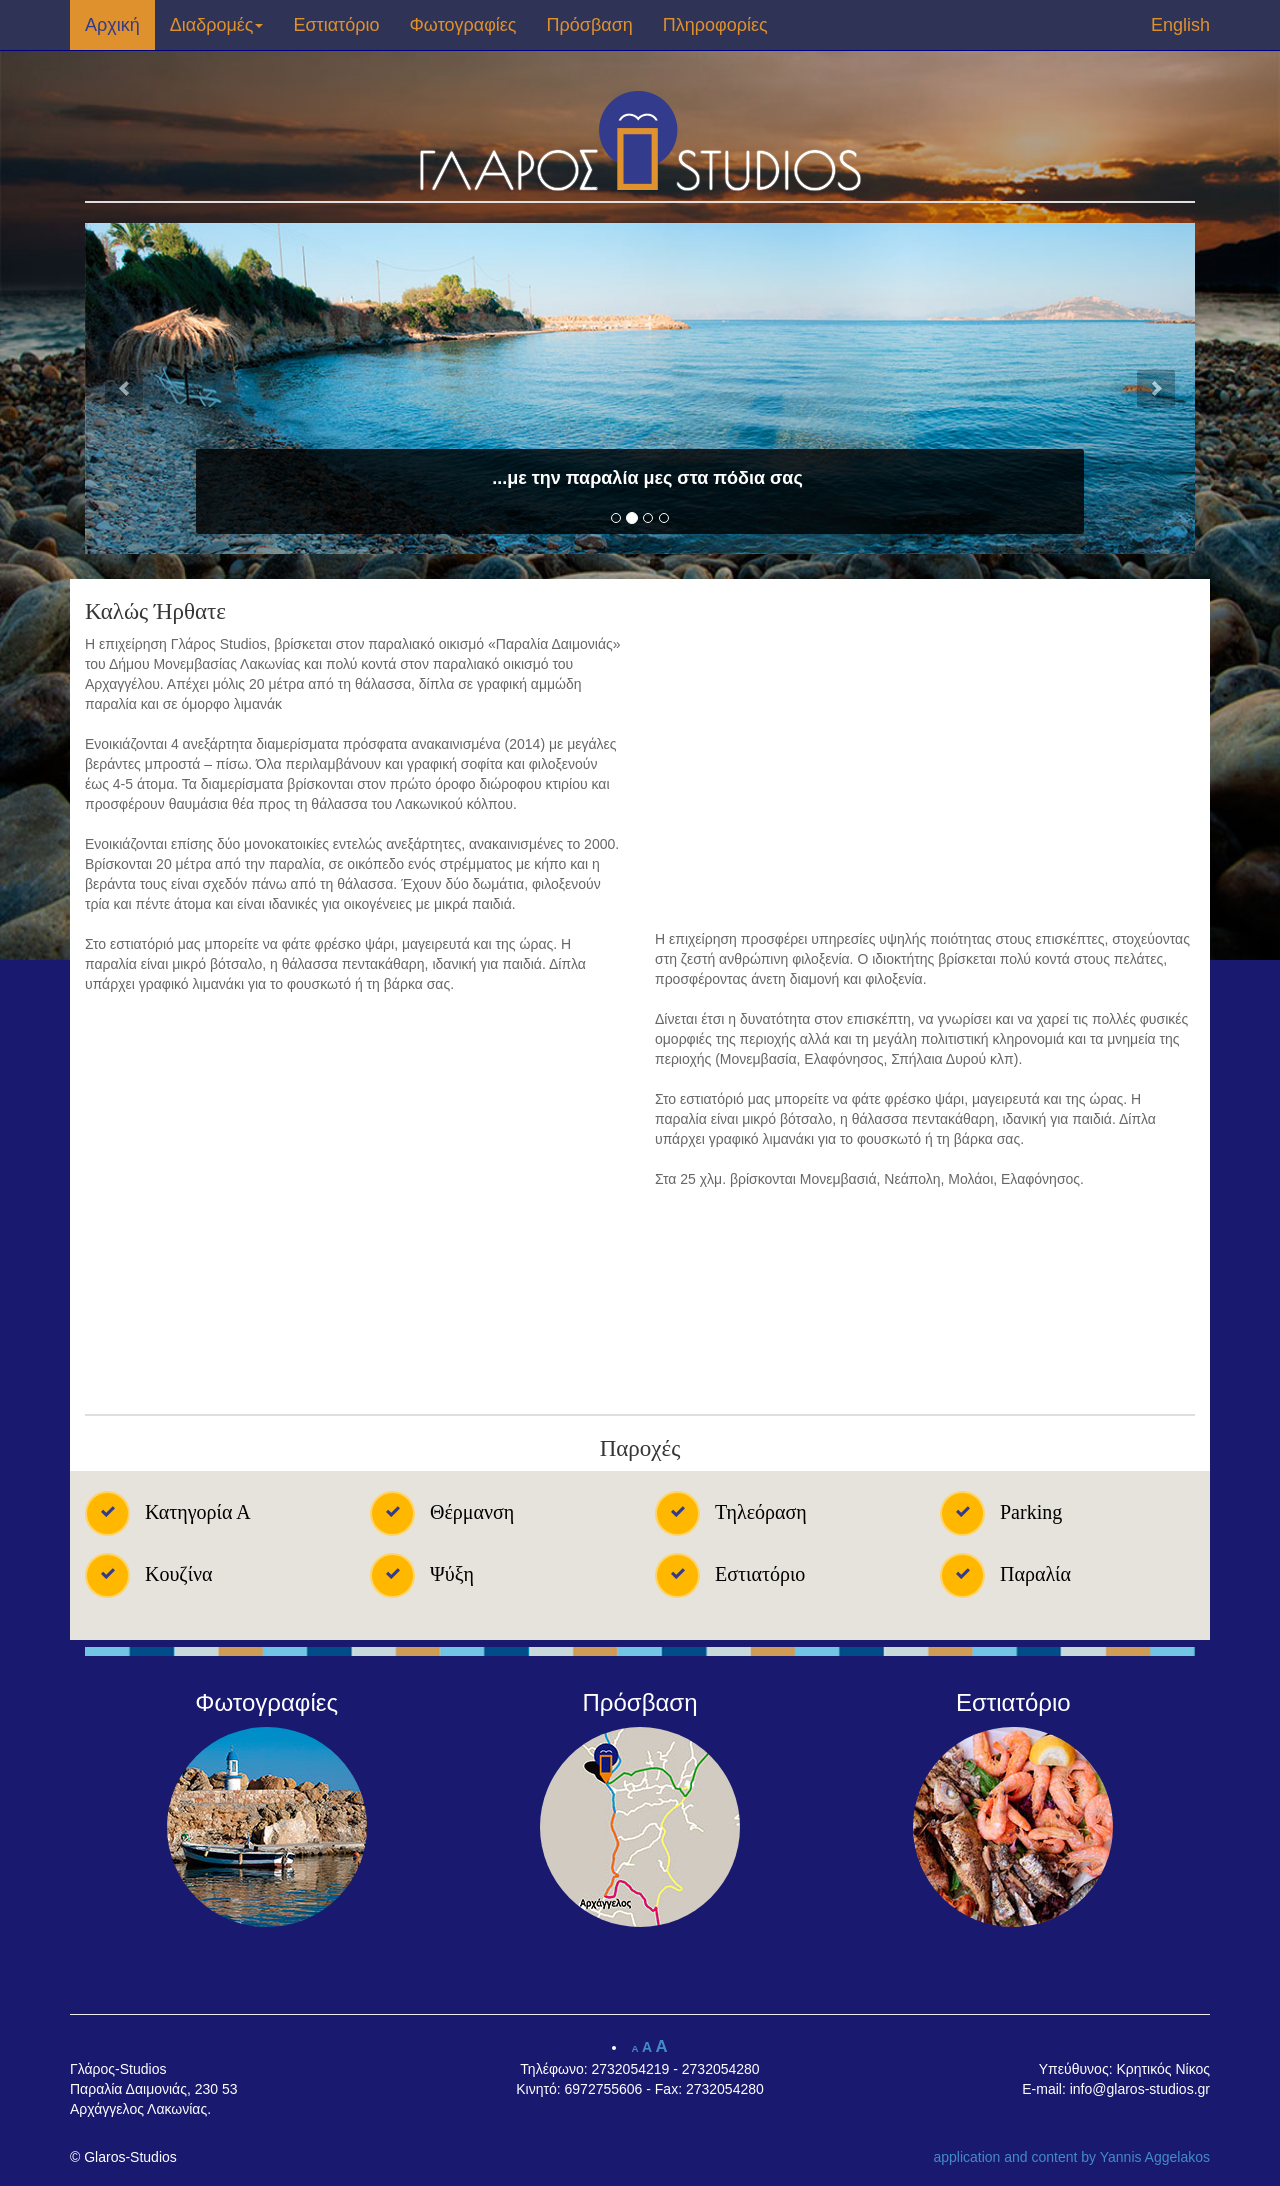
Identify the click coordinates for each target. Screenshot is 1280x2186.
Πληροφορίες (715, 25)
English (1180, 25)
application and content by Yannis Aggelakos (1071, 2157)
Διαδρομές (217, 25)
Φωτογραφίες (463, 25)
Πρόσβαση (590, 25)
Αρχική (112, 25)
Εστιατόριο (336, 25)
